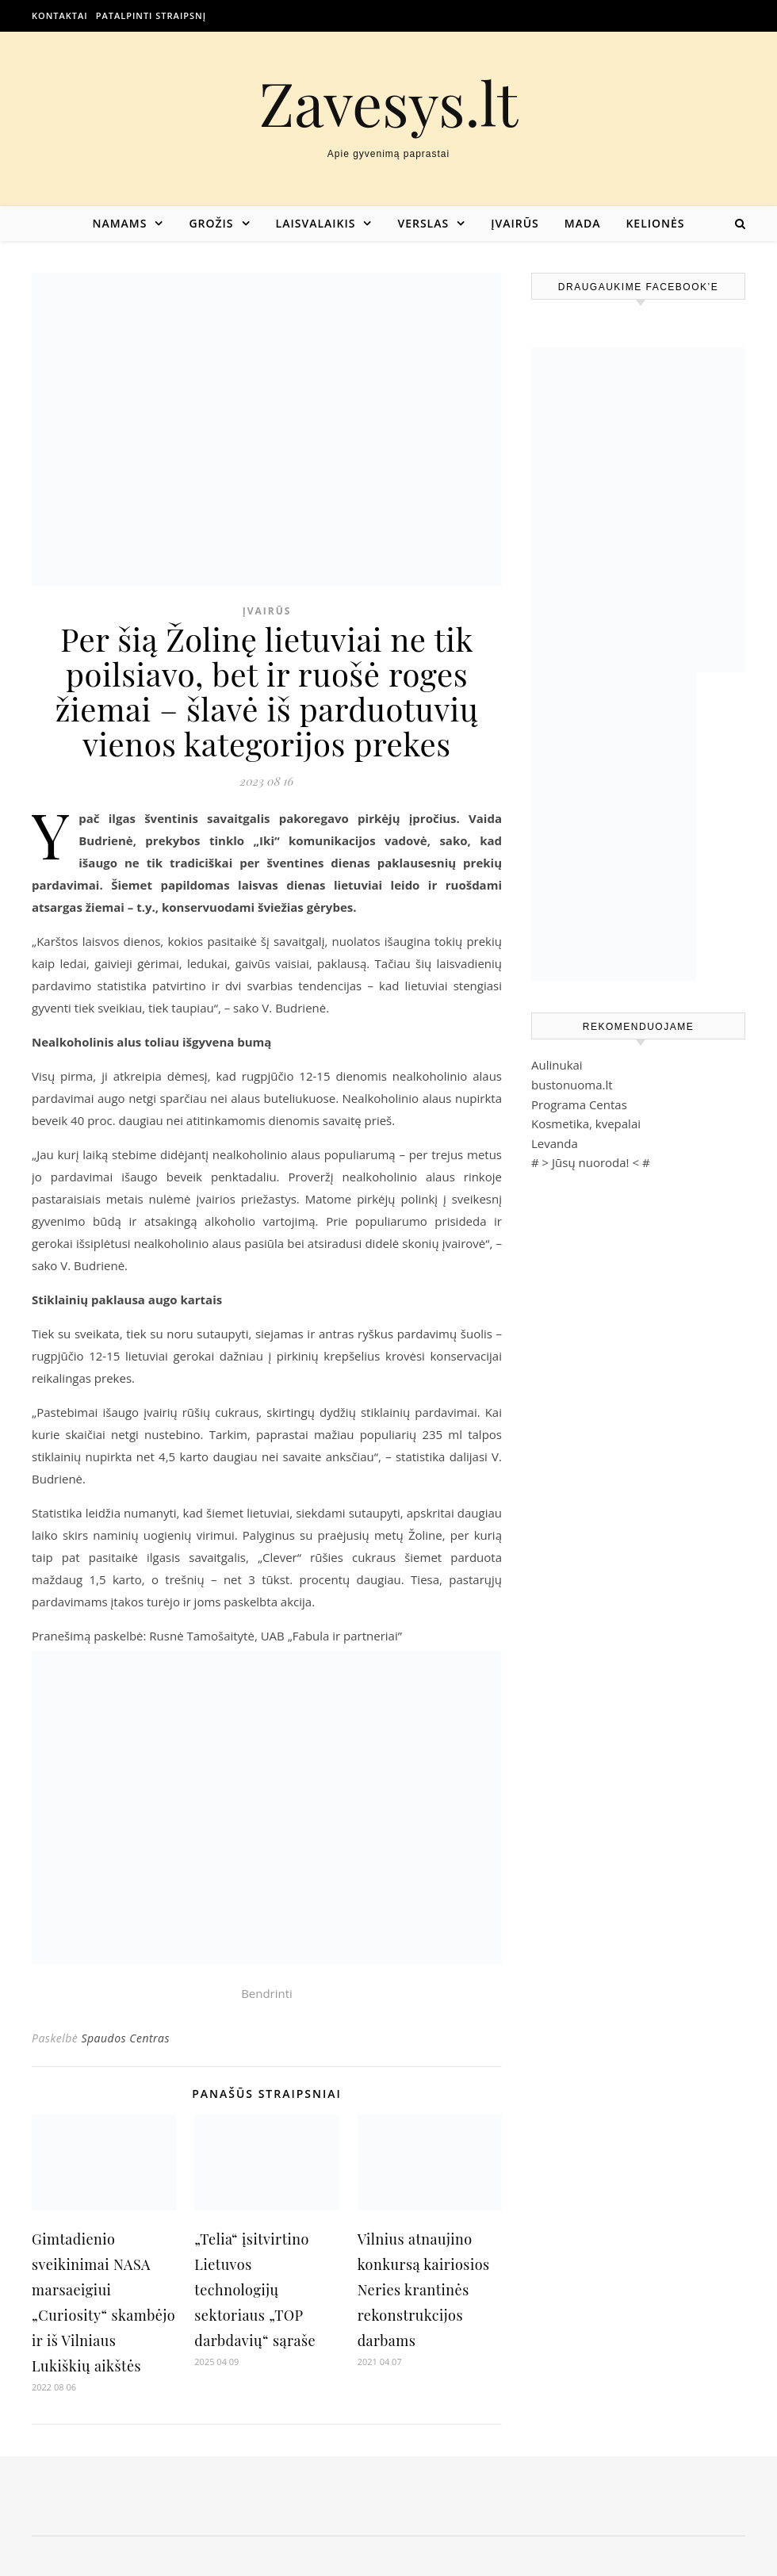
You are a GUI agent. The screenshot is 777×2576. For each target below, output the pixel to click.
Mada (583, 223)
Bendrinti (267, 1993)
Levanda (554, 1143)
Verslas (423, 223)
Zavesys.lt (389, 102)
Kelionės (655, 223)
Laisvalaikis (316, 223)
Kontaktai (60, 15)
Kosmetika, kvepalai (586, 1123)
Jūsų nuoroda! (591, 1162)
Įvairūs (515, 223)
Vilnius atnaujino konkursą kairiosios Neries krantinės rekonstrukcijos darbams (424, 2290)
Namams (119, 223)
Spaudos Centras (125, 2038)
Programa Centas (579, 1104)
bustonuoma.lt (572, 1085)
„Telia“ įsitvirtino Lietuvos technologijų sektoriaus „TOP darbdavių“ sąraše (255, 2290)
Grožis (211, 223)
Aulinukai (557, 1065)
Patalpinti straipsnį (151, 15)
